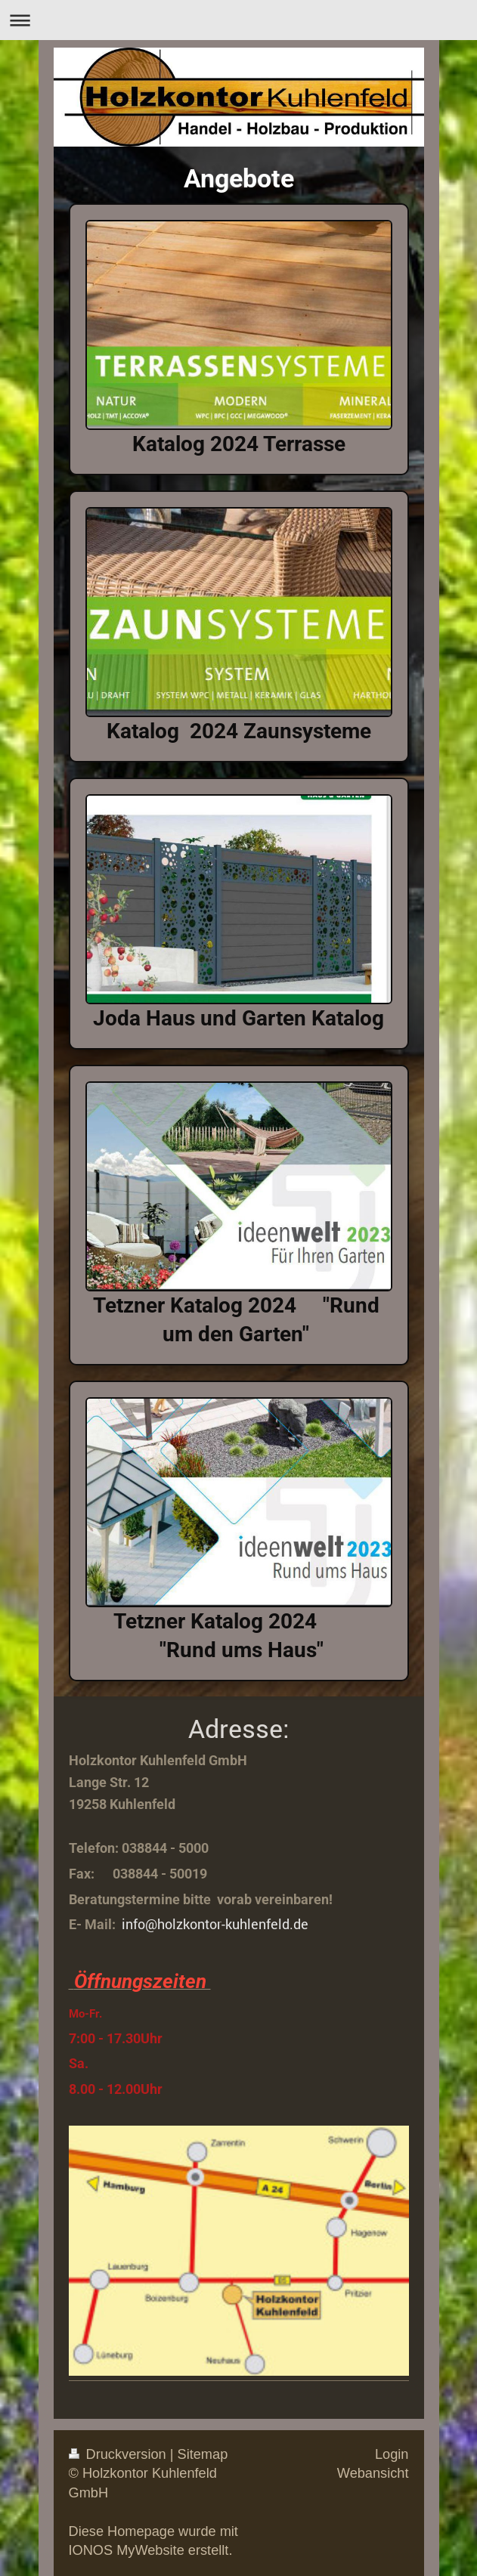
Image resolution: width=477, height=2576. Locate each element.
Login (392, 2454)
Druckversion (119, 2454)
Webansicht (373, 2473)
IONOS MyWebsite (126, 2550)
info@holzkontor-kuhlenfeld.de (215, 1924)
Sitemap (203, 2454)
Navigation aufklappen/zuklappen (238, 20)
